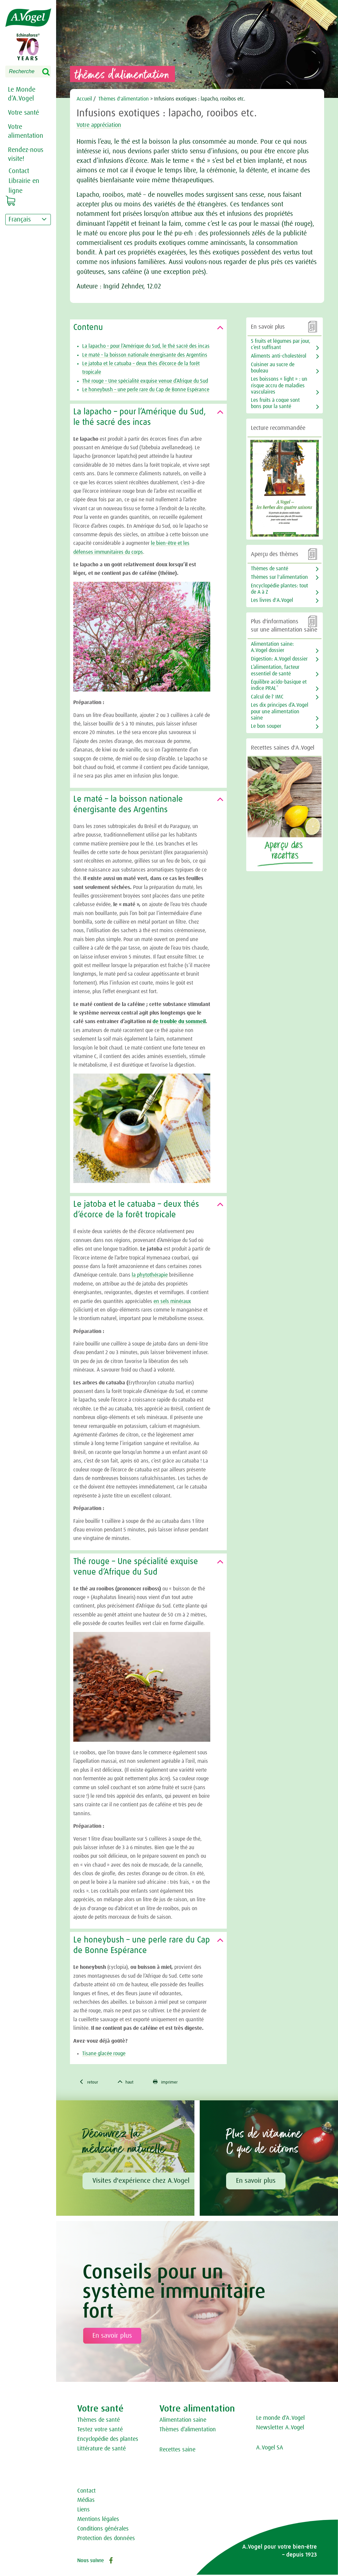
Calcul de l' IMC (267, 696)
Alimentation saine (182, 2421)
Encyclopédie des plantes (107, 2440)
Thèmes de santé (98, 2421)
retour (90, 2083)
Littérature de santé (101, 2450)
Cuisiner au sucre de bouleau (272, 367)
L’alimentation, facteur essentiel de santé (275, 670)
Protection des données (106, 2539)
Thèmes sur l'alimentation (279, 577)
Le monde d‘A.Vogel (280, 2419)
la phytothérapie (150, 1275)
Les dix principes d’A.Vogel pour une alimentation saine (279, 711)
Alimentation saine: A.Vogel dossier (272, 647)
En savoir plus (256, 2182)
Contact (86, 2492)
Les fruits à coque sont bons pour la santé (275, 403)
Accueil (84, 99)
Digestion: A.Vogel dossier (279, 659)
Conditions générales (103, 2530)
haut (130, 2083)
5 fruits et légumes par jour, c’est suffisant (280, 344)
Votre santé (23, 112)
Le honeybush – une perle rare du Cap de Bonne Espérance (145, 389)
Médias (86, 2501)
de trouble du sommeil (179, 1021)
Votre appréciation (105, 125)
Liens (83, 2511)
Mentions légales (98, 2521)
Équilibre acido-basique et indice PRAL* (279, 685)
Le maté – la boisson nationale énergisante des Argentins (144, 355)
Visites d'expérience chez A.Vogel (140, 2182)
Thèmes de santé (269, 568)
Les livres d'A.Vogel (272, 600)
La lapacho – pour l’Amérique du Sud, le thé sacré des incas (146, 346)
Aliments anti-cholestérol (278, 356)
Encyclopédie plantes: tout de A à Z (279, 589)
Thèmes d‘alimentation (187, 2431)
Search (50, 72)
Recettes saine (177, 2451)
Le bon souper (266, 726)
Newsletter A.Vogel (280, 2429)
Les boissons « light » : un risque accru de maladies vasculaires (279, 385)
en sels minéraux (172, 1301)
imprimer (174, 2083)
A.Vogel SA (269, 2449)
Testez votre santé (100, 2431)
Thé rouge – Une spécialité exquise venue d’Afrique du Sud (145, 381)
